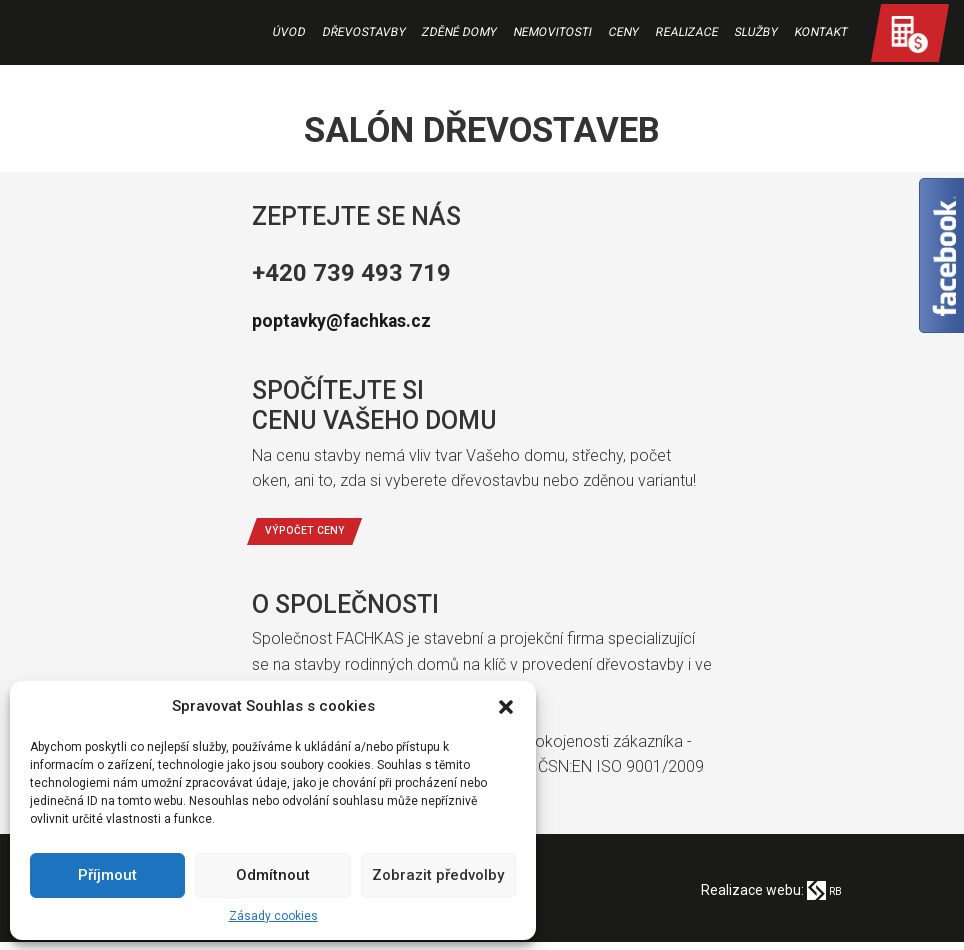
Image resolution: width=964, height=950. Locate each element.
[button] (506, 707)
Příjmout (107, 875)
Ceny (623, 33)
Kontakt (820, 33)
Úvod (288, 33)
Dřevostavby (363, 33)
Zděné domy (459, 33)
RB (822, 898)
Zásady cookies (273, 916)
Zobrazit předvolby (438, 875)
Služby (756, 33)
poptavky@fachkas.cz (373, 319)
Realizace (686, 33)
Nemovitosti (552, 33)
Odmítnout (273, 875)
